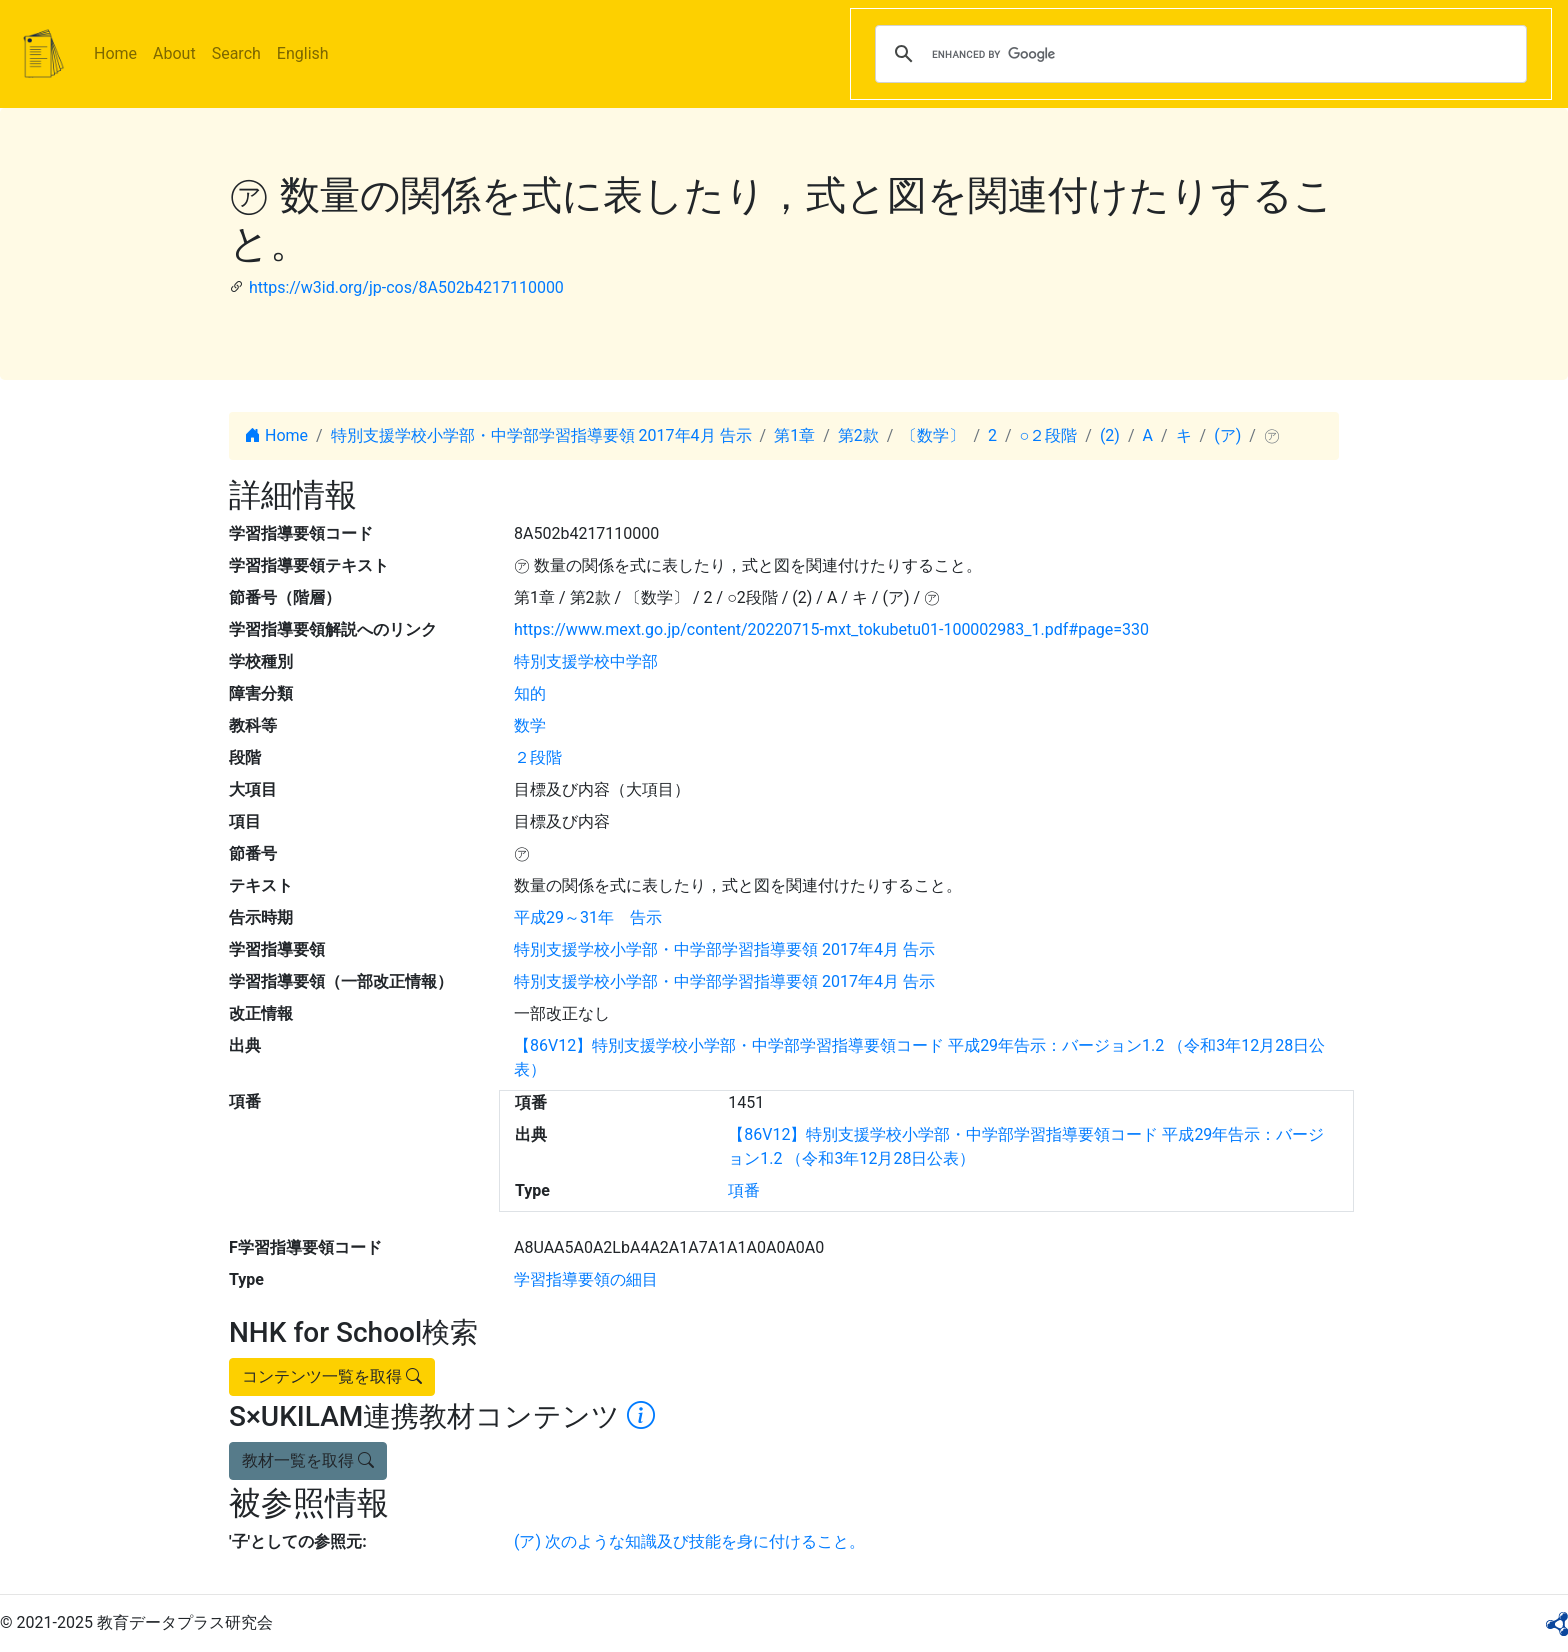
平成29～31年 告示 (588, 917)
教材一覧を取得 (308, 1460)
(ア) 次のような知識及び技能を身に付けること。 (689, 1541)
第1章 (794, 435)
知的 (530, 693)
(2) (1110, 435)
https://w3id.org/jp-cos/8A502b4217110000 (406, 287)
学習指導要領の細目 (586, 1279)
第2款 (858, 435)
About (174, 53)
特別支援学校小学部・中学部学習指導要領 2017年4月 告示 (541, 435)
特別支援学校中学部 (586, 661)
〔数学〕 (933, 435)
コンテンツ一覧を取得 (332, 1376)
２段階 (538, 757)
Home (115, 53)
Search (236, 53)
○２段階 (1049, 435)
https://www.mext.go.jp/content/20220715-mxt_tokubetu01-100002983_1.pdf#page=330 (831, 629)
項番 (744, 1190)
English (303, 53)
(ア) (1227, 435)
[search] (1198, 54)
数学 (530, 725)
